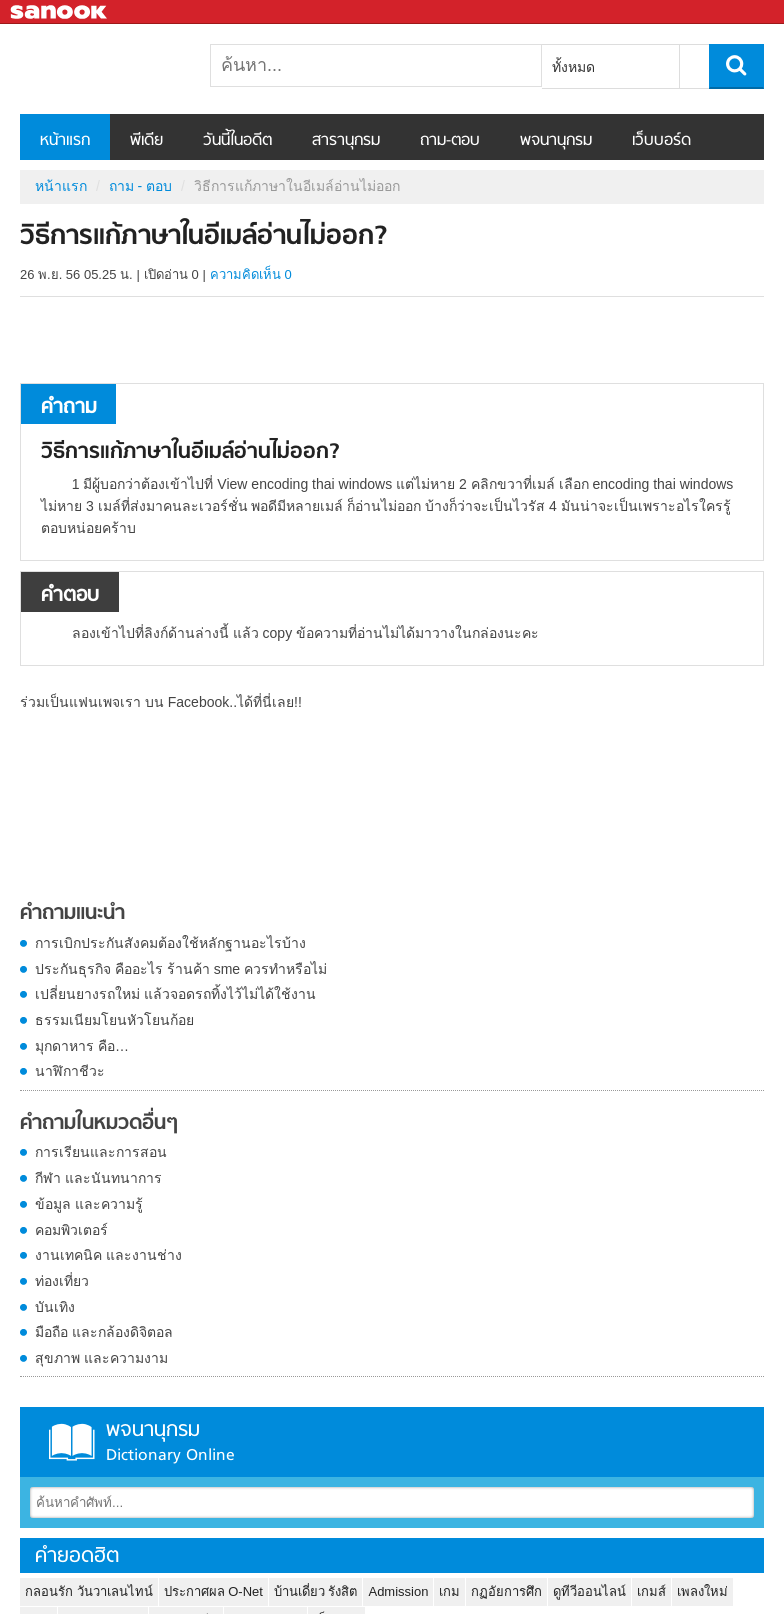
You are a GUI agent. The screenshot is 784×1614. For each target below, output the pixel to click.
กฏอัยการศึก (506, 1591)
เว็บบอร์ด (661, 141)
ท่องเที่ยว (62, 1281)
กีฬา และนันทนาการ (98, 1178)
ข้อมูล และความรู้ (89, 1204)
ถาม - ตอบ (140, 186)
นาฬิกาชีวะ (70, 1071)
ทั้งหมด (573, 67)
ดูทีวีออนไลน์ (589, 1591)
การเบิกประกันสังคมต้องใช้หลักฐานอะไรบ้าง (170, 943)
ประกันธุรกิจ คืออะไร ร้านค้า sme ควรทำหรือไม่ (181, 969)
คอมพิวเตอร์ (71, 1230)
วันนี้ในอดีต (237, 141)
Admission (398, 1591)
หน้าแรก (65, 141)
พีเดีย (146, 141)
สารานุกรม (346, 141)
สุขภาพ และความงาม (101, 1358)
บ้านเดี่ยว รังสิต (316, 1591)
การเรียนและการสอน (101, 1152)
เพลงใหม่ (702, 1591)
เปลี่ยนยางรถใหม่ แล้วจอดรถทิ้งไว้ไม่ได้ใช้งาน (175, 994)
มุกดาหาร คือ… (82, 1046)
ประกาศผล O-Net (213, 1591)
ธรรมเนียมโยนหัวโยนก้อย (114, 1020)
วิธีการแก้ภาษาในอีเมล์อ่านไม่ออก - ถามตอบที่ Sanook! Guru (125, 69)
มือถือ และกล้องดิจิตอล (104, 1332)
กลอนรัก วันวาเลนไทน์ (89, 1591)
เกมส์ (651, 1591)
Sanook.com (60, 12)
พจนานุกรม (556, 141)
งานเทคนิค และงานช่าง (108, 1255)
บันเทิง (55, 1307)
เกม (449, 1591)
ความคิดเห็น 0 (251, 274)
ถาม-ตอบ (450, 141)
